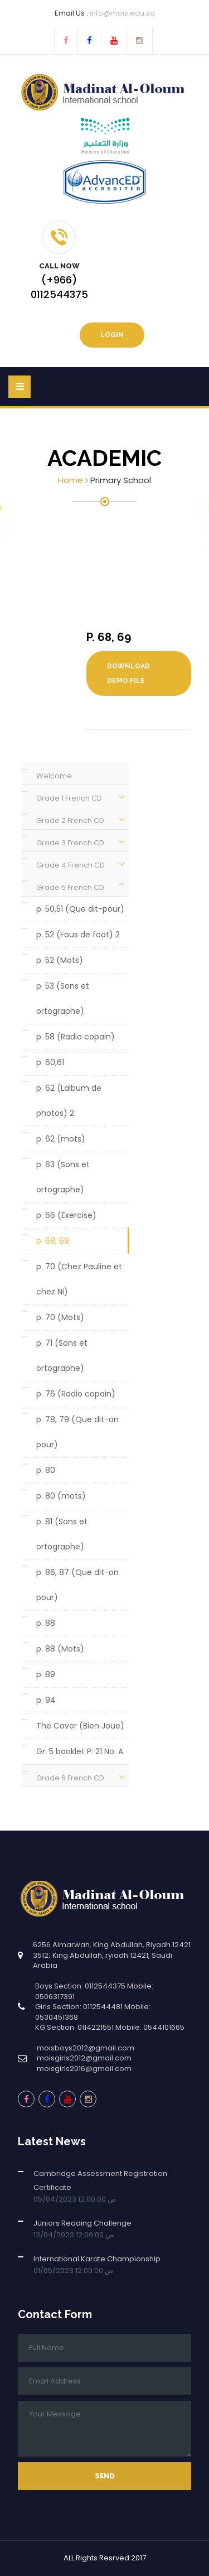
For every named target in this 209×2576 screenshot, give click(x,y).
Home (70, 480)
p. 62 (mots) (60, 1138)
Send (105, 2476)
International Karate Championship (97, 2259)
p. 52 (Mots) (59, 960)
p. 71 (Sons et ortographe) (62, 1355)
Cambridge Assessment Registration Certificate (100, 2180)
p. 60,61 (50, 1062)
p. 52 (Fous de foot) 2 (78, 934)
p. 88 (45, 1623)
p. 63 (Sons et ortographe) (63, 1177)
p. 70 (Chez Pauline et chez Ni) (79, 1279)
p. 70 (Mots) (60, 1317)
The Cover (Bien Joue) (80, 1725)
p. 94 (46, 1700)
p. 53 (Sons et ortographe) (62, 998)
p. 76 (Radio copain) (75, 1393)
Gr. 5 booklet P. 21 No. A (79, 1751)
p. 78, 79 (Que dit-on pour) (77, 1432)
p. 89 (45, 1674)
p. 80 (45, 1470)
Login (112, 335)
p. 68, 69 (52, 1240)
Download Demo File (128, 673)
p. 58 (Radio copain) (75, 1036)
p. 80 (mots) (61, 1495)
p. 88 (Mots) (60, 1648)
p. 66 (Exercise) (66, 1215)
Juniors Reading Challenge (82, 2223)
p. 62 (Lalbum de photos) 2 (68, 1100)
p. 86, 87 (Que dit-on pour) (77, 1585)
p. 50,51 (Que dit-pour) (80, 908)
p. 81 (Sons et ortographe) (62, 1534)
